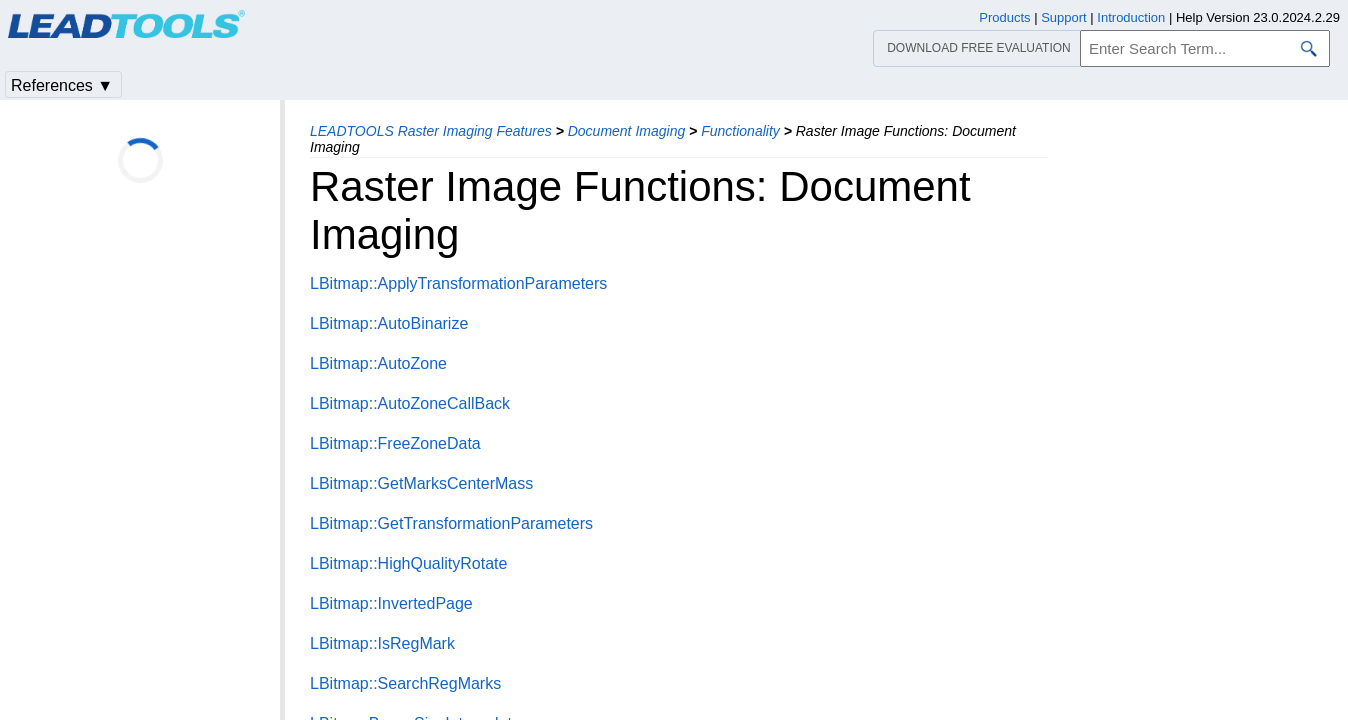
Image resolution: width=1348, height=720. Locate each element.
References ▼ (62, 85)
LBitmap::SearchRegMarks (405, 683)
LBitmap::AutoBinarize (389, 323)
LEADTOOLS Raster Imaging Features (431, 131)
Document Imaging (627, 131)
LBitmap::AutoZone (378, 363)
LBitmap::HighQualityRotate (408, 563)
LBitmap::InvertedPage (391, 603)
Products (1004, 17)
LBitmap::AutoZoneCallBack (410, 403)
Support (1064, 17)
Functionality (740, 131)
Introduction (1131, 17)
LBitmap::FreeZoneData (395, 443)
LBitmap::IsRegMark (382, 643)
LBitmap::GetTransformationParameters (451, 523)
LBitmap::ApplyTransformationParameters (458, 283)
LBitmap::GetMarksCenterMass (421, 483)
